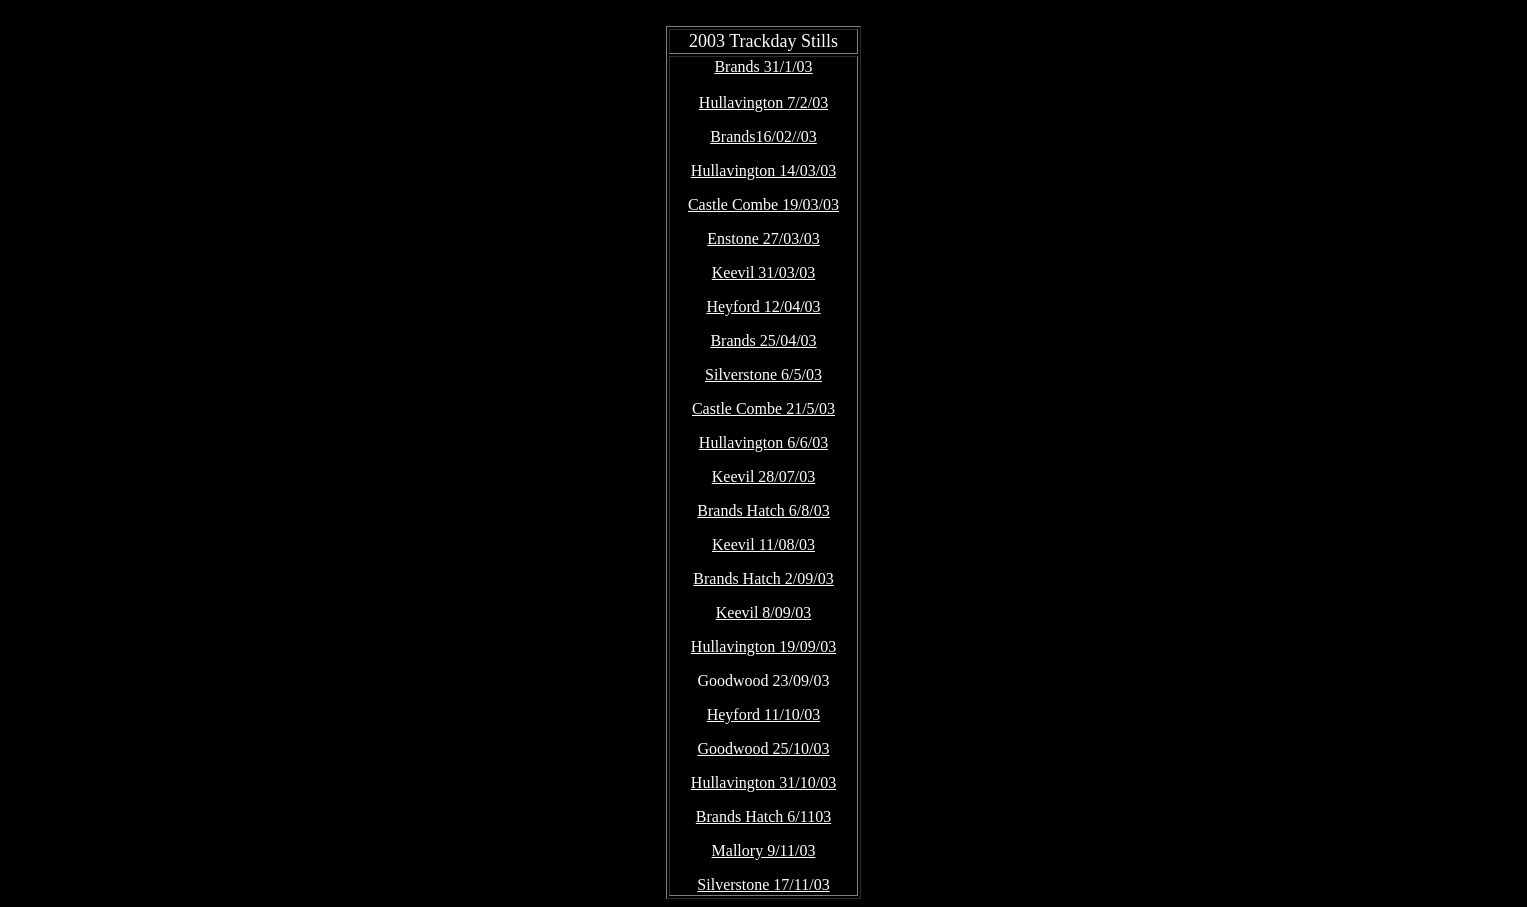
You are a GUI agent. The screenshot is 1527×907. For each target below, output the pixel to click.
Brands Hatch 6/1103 (763, 816)
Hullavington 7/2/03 (763, 102)
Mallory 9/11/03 (764, 850)
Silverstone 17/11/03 (763, 884)
